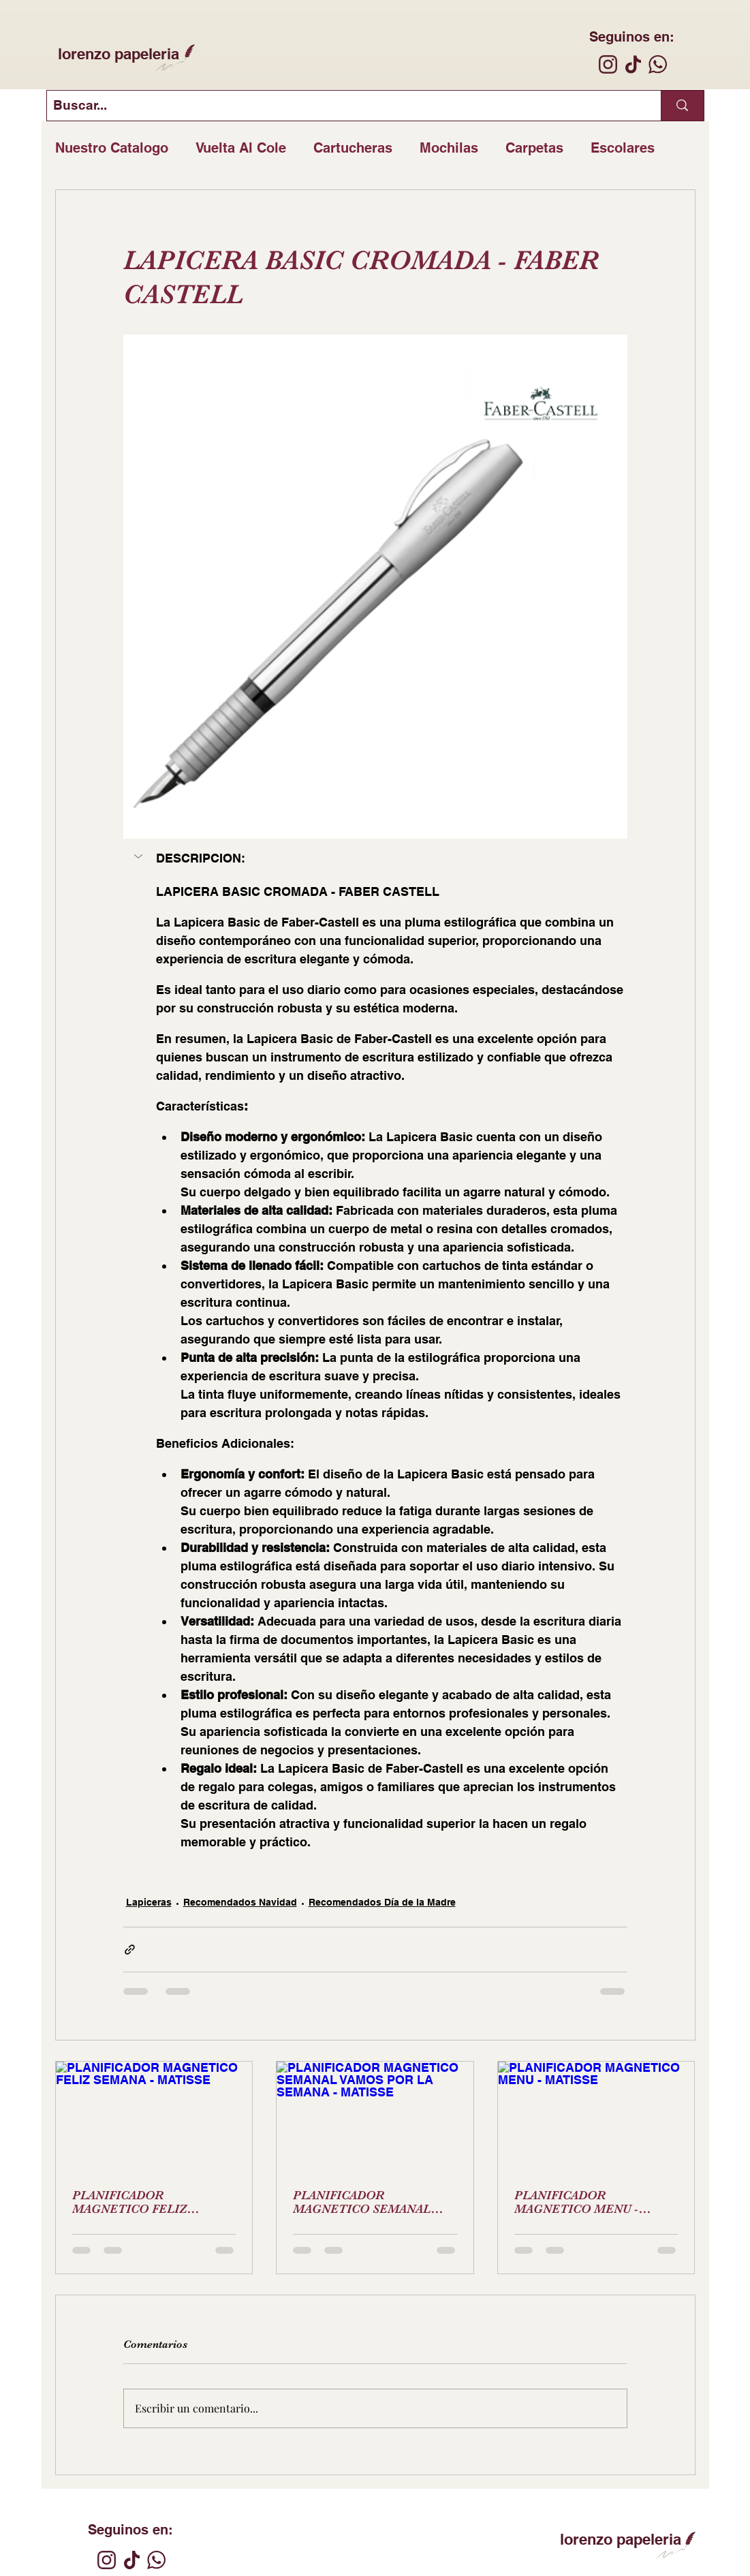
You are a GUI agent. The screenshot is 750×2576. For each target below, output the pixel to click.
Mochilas (449, 148)
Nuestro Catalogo (111, 148)
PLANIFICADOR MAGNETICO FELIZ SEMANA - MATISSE (129, 2202)
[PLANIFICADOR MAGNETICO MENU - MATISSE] (596, 2117)
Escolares (623, 148)
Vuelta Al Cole (241, 148)
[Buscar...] (343, 106)
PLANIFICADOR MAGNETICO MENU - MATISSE (576, 2202)
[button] (139, 856)
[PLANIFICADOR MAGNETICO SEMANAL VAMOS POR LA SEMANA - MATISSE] (375, 2117)
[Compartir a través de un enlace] (129, 1949)
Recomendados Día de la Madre (382, 1902)
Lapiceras (149, 1902)
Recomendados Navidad (240, 1902)
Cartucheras (352, 148)
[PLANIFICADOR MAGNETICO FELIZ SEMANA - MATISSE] (154, 2117)
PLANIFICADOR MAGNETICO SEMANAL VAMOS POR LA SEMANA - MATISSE (368, 2202)
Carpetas (534, 148)
